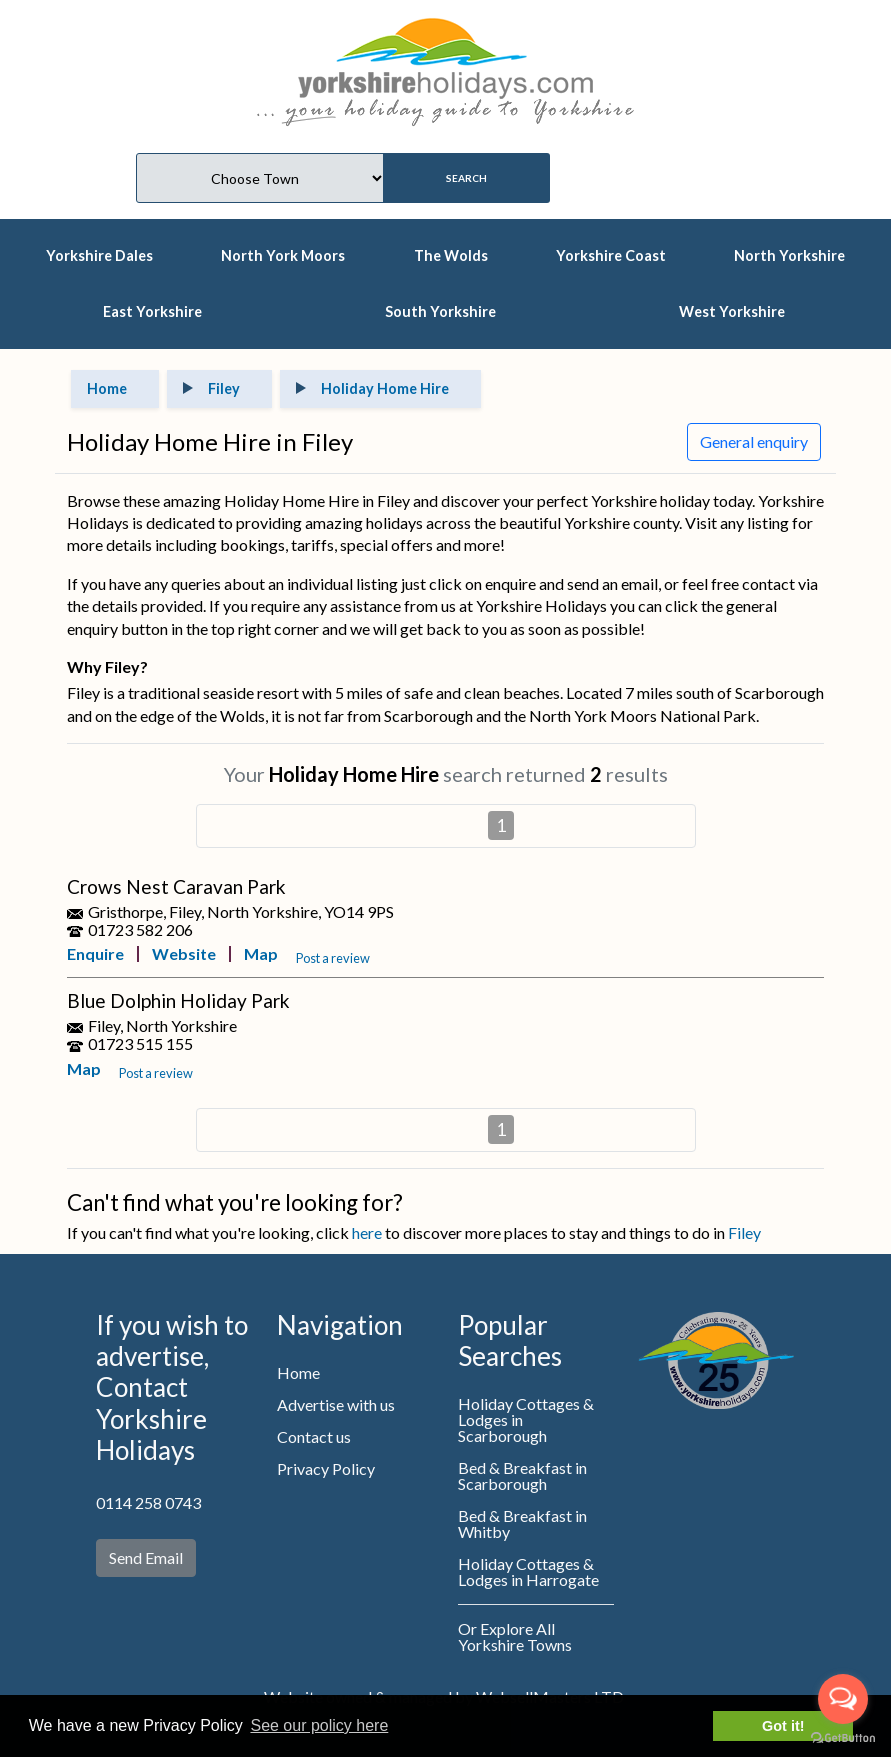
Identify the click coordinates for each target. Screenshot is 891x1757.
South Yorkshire (440, 311)
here (367, 1232)
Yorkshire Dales (99, 255)
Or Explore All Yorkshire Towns (515, 1636)
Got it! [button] (783, 1726)
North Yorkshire (789, 255)
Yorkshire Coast (611, 255)
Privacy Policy (326, 1468)
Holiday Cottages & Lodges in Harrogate (528, 1571)
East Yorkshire (152, 311)
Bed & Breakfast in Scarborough (522, 1475)
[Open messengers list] (843, 1699)
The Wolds (451, 255)
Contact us (314, 1436)
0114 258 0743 (148, 1502)
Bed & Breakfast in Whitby (522, 1523)
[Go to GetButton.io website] (843, 1737)
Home (298, 1372)
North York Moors (283, 255)
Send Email (146, 1557)
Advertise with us (336, 1404)
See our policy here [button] (319, 1725)
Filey (744, 1232)
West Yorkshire (732, 311)
